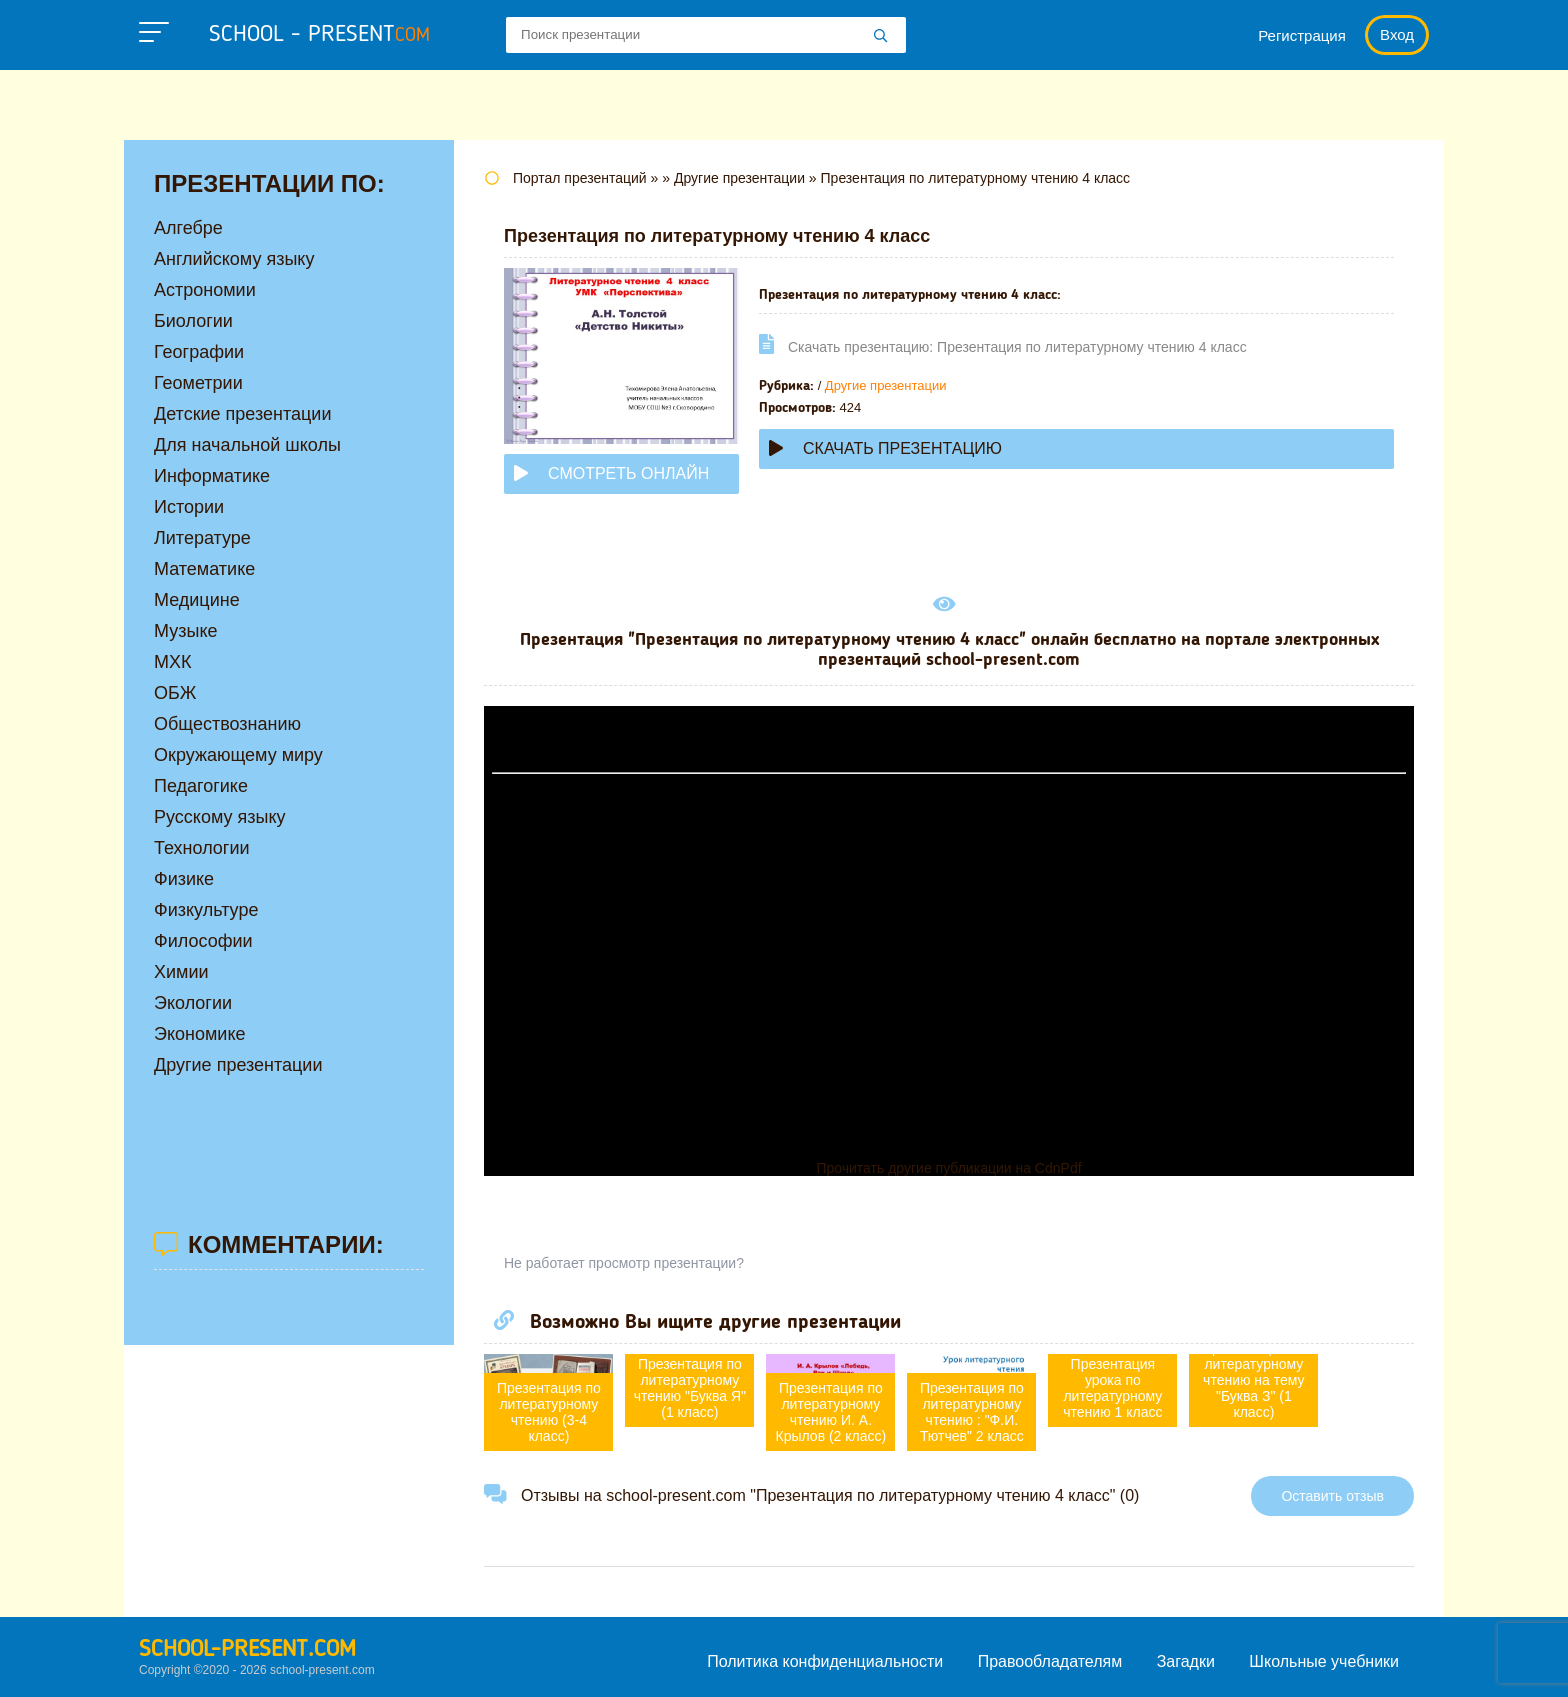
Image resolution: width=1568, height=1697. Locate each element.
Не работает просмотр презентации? (624, 1263)
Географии (199, 352)
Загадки (1186, 1661)
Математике (204, 569)
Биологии (193, 321)
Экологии (193, 1003)
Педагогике (201, 786)
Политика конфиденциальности (825, 1661)
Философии (203, 941)
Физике (184, 879)
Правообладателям (1050, 1661)
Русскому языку (219, 817)
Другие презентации (886, 385)
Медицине (197, 600)
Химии (181, 972)
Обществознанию (227, 724)
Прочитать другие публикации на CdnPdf (948, 1168)
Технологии (202, 848)
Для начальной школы (247, 445)
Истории (189, 507)
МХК (173, 662)
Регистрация (1302, 35)
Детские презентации (242, 414)
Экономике (200, 1034)
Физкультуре (206, 910)
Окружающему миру (238, 755)
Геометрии (198, 383)
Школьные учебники (1324, 1661)
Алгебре (188, 228)
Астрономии (205, 290)
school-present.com (247, 1650)
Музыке (185, 631)
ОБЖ (175, 693)
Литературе (202, 538)
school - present (319, 35)
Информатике (212, 476)
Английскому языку (234, 259)
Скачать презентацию (885, 448)
